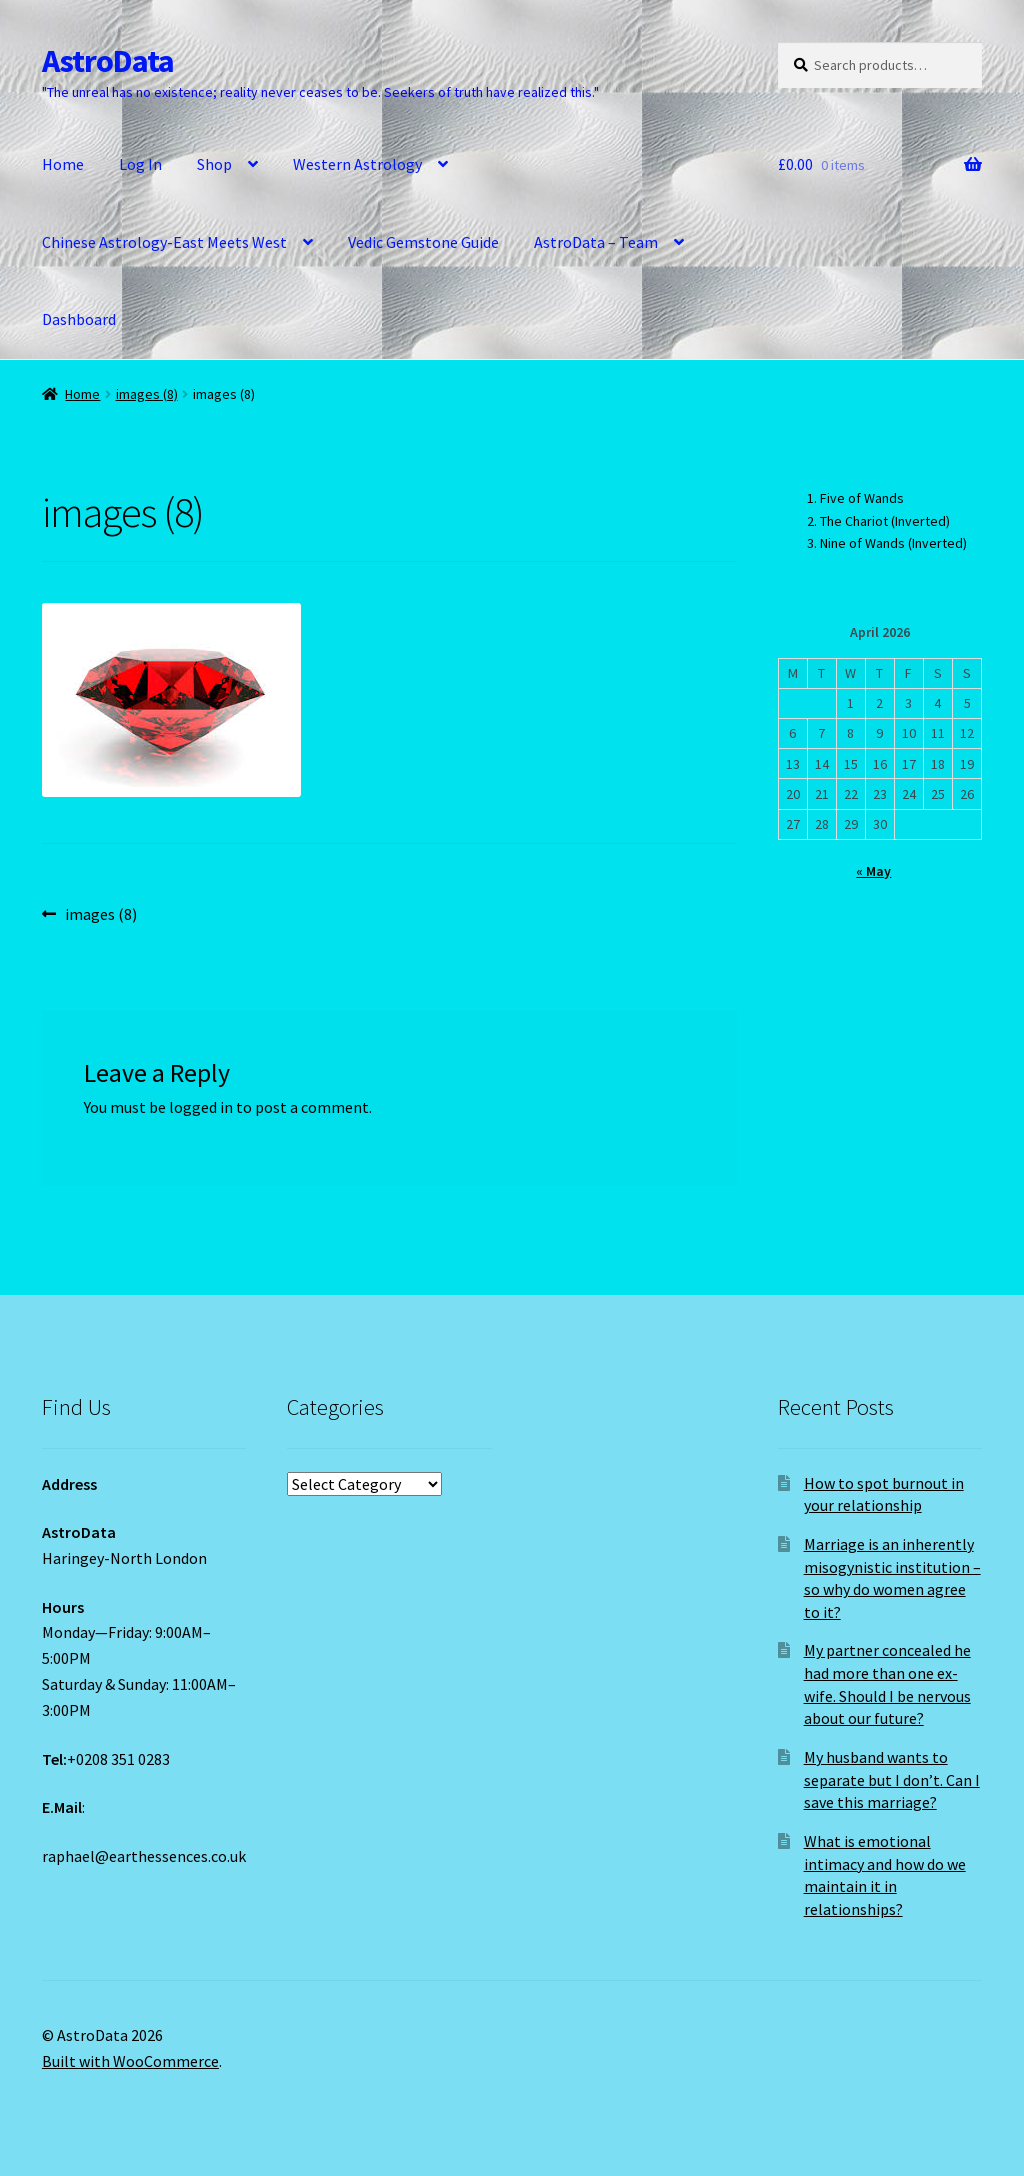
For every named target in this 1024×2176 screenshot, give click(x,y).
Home (63, 164)
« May (873, 871)
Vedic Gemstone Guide (423, 242)
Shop (214, 164)
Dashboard (79, 319)
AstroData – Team (596, 242)
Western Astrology (357, 164)
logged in (201, 1107)
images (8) (147, 394)
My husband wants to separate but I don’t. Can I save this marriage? (892, 1779)
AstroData (108, 61)
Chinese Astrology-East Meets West (164, 242)
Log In (140, 164)
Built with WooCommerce (130, 2061)
